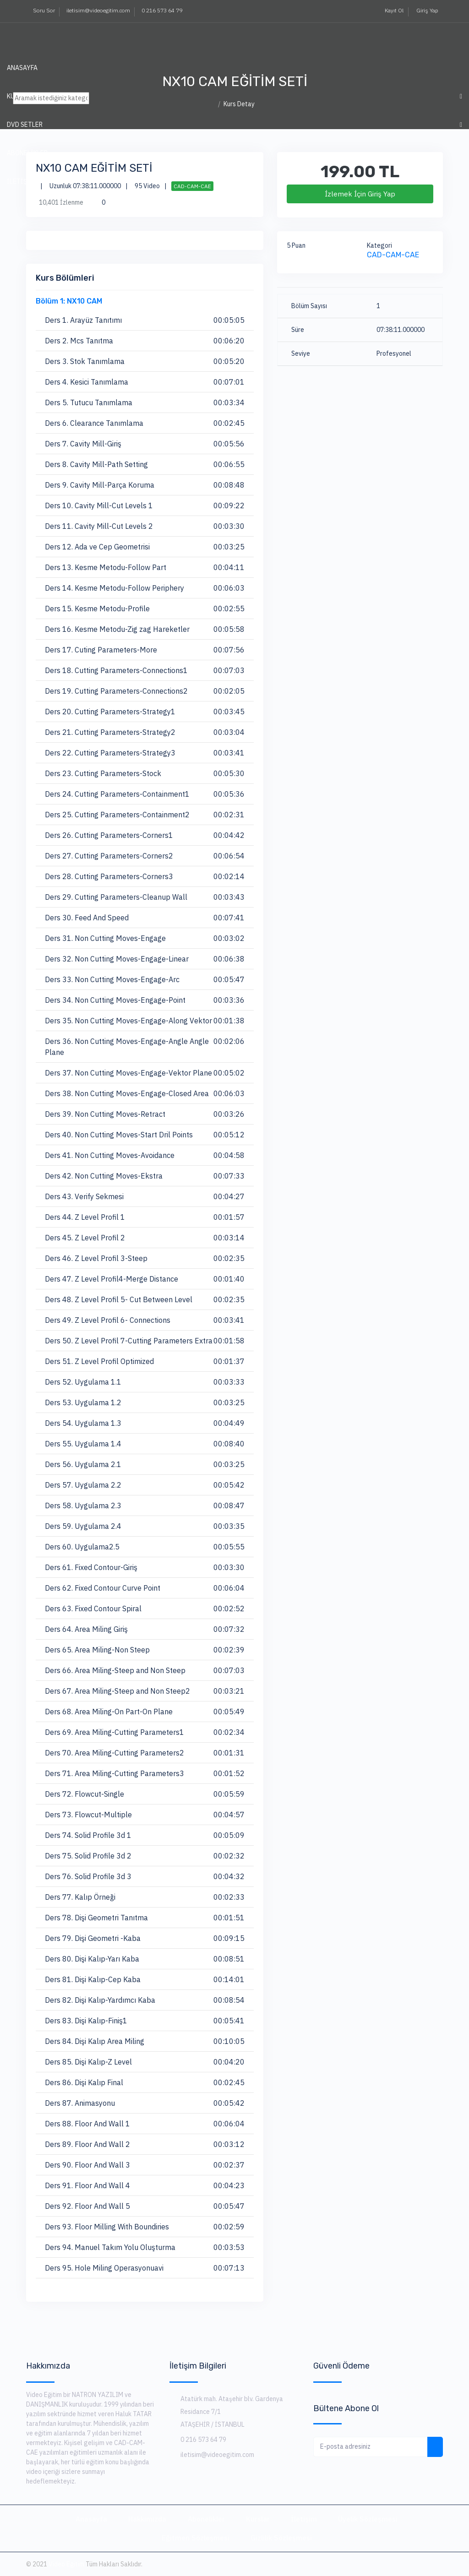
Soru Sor (44, 10)
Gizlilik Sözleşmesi (281, 2537)
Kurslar (258, 2518)
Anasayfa (22, 68)
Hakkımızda (147, 2518)
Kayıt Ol (393, 10)
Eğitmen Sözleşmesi (195, 2537)
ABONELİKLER (27, 153)
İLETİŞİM (21, 181)
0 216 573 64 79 (162, 10)
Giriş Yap (426, 10)
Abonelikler (206, 2518)
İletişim (304, 2518)
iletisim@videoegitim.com (98, 10)
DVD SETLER (25, 124)
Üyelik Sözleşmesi (368, 2518)
